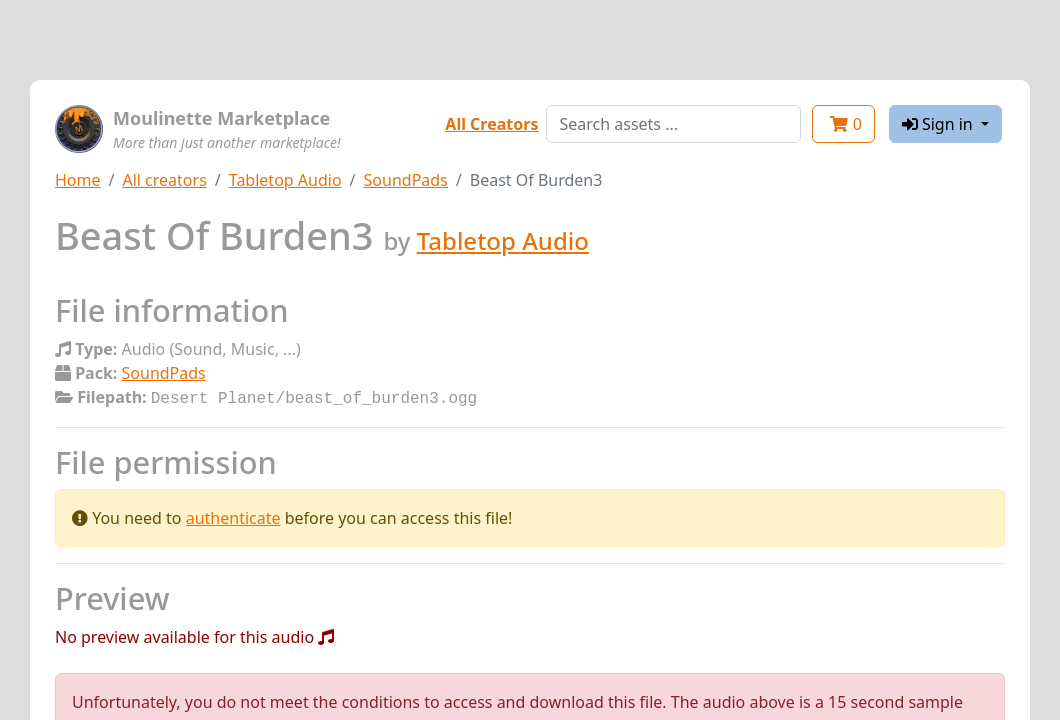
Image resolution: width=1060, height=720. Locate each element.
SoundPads (406, 180)
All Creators (491, 124)
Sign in (939, 124)
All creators (164, 180)
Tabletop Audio (285, 180)
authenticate (233, 516)
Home (78, 180)
